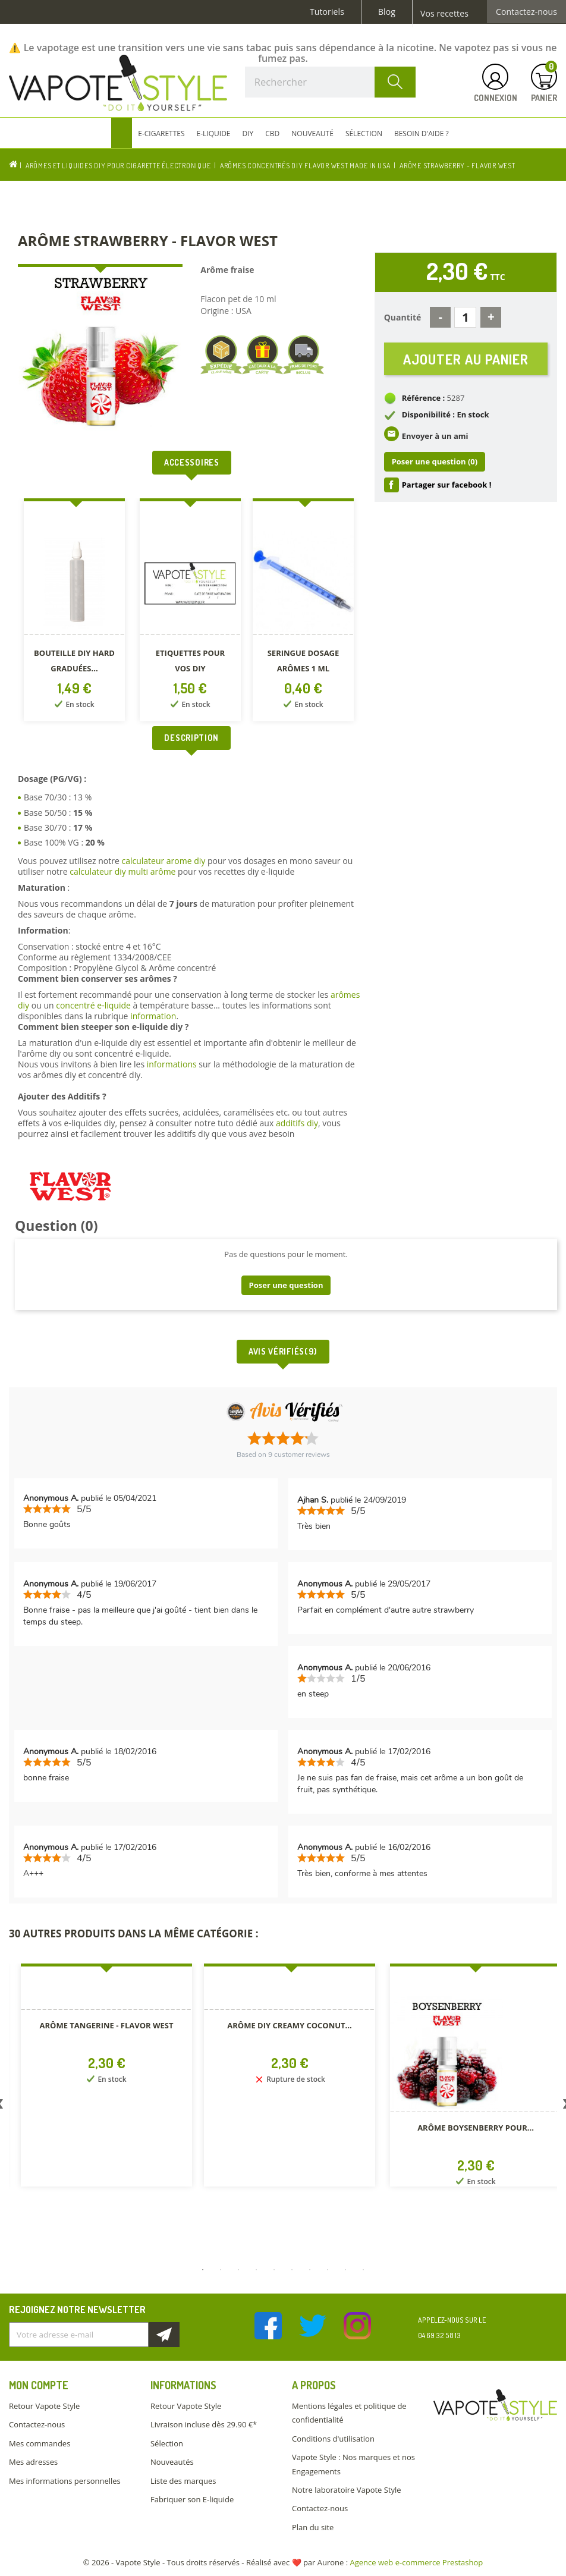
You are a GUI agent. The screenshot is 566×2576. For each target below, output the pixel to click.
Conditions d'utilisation (333, 2438)
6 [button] (292, 2270)
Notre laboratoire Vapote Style (346, 2489)
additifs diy (297, 1123)
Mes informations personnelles (65, 2481)
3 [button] (238, 2270)
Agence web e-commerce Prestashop (416, 2562)
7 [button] (310, 2270)
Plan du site (313, 2527)
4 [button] (256, 2270)
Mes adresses (33, 2461)
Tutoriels (327, 12)
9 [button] (345, 2270)
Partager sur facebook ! (447, 485)
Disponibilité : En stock (445, 415)
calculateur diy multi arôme (122, 871)
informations (173, 1064)
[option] (76, 612)
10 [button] (363, 2270)
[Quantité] (465, 317)
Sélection (166, 2443)
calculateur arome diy (163, 860)
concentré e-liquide (93, 1005)
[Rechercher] (330, 82)
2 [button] (221, 2270)
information (153, 1016)
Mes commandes (39, 2443)
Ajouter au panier (466, 358)
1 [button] (203, 2270)
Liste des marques (183, 2481)
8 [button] (328, 2270)
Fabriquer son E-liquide (192, 2499)
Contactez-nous (526, 12)
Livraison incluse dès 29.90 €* (203, 2424)
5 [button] (274, 2270)
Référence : (423, 398)
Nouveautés (172, 2461)
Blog (386, 12)
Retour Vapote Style (44, 2406)
